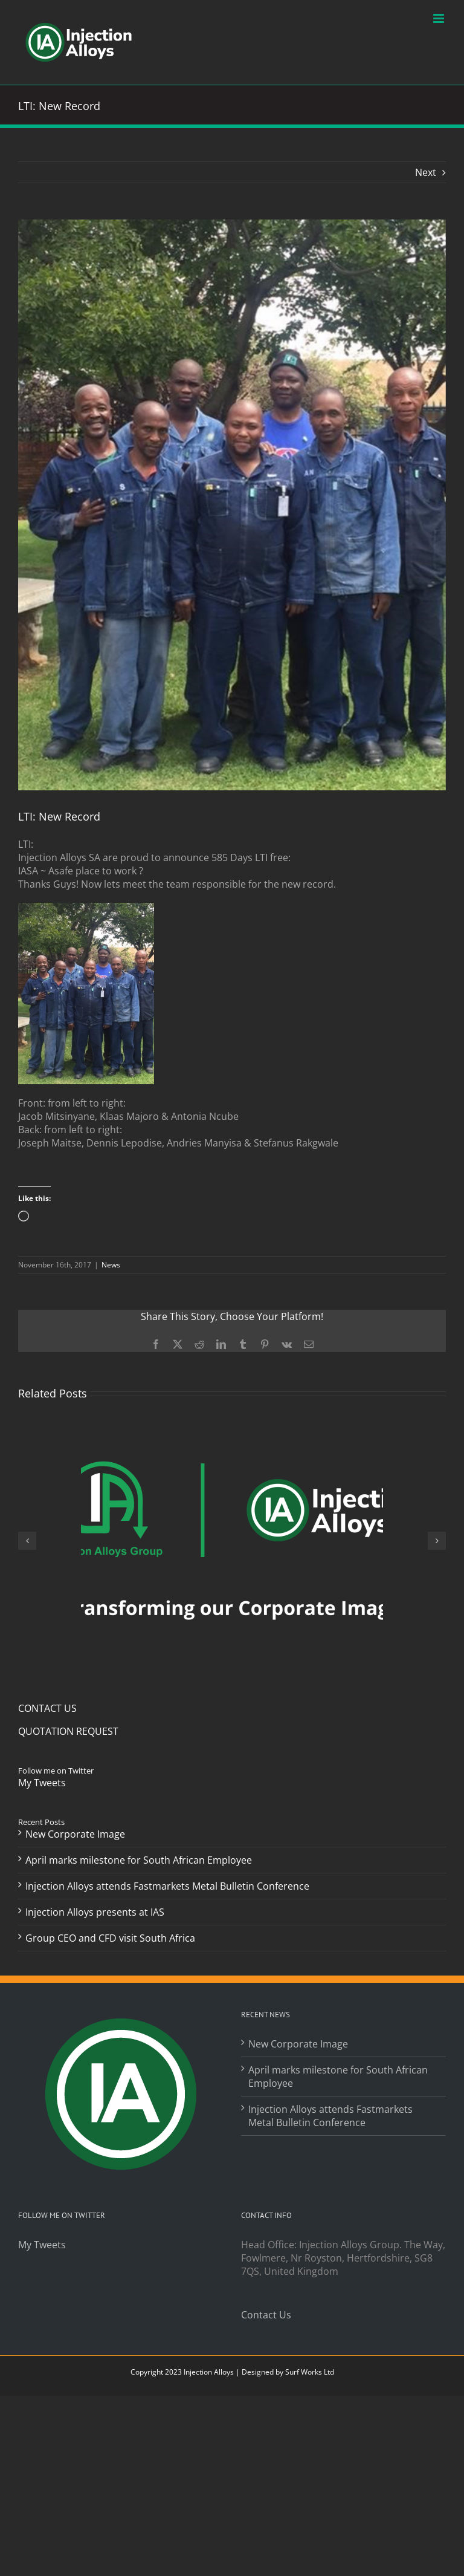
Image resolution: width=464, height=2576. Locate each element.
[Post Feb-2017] (232, 505)
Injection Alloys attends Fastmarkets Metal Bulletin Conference (167, 1886)
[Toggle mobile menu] (439, 18)
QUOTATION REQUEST (68, 1731)
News (111, 1265)
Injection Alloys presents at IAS (94, 1912)
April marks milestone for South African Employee (138, 1860)
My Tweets (42, 1782)
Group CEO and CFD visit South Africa (110, 1938)
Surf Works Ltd (309, 2372)
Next (425, 172)
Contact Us (266, 2314)
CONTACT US (47, 1708)
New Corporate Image (75, 1834)
